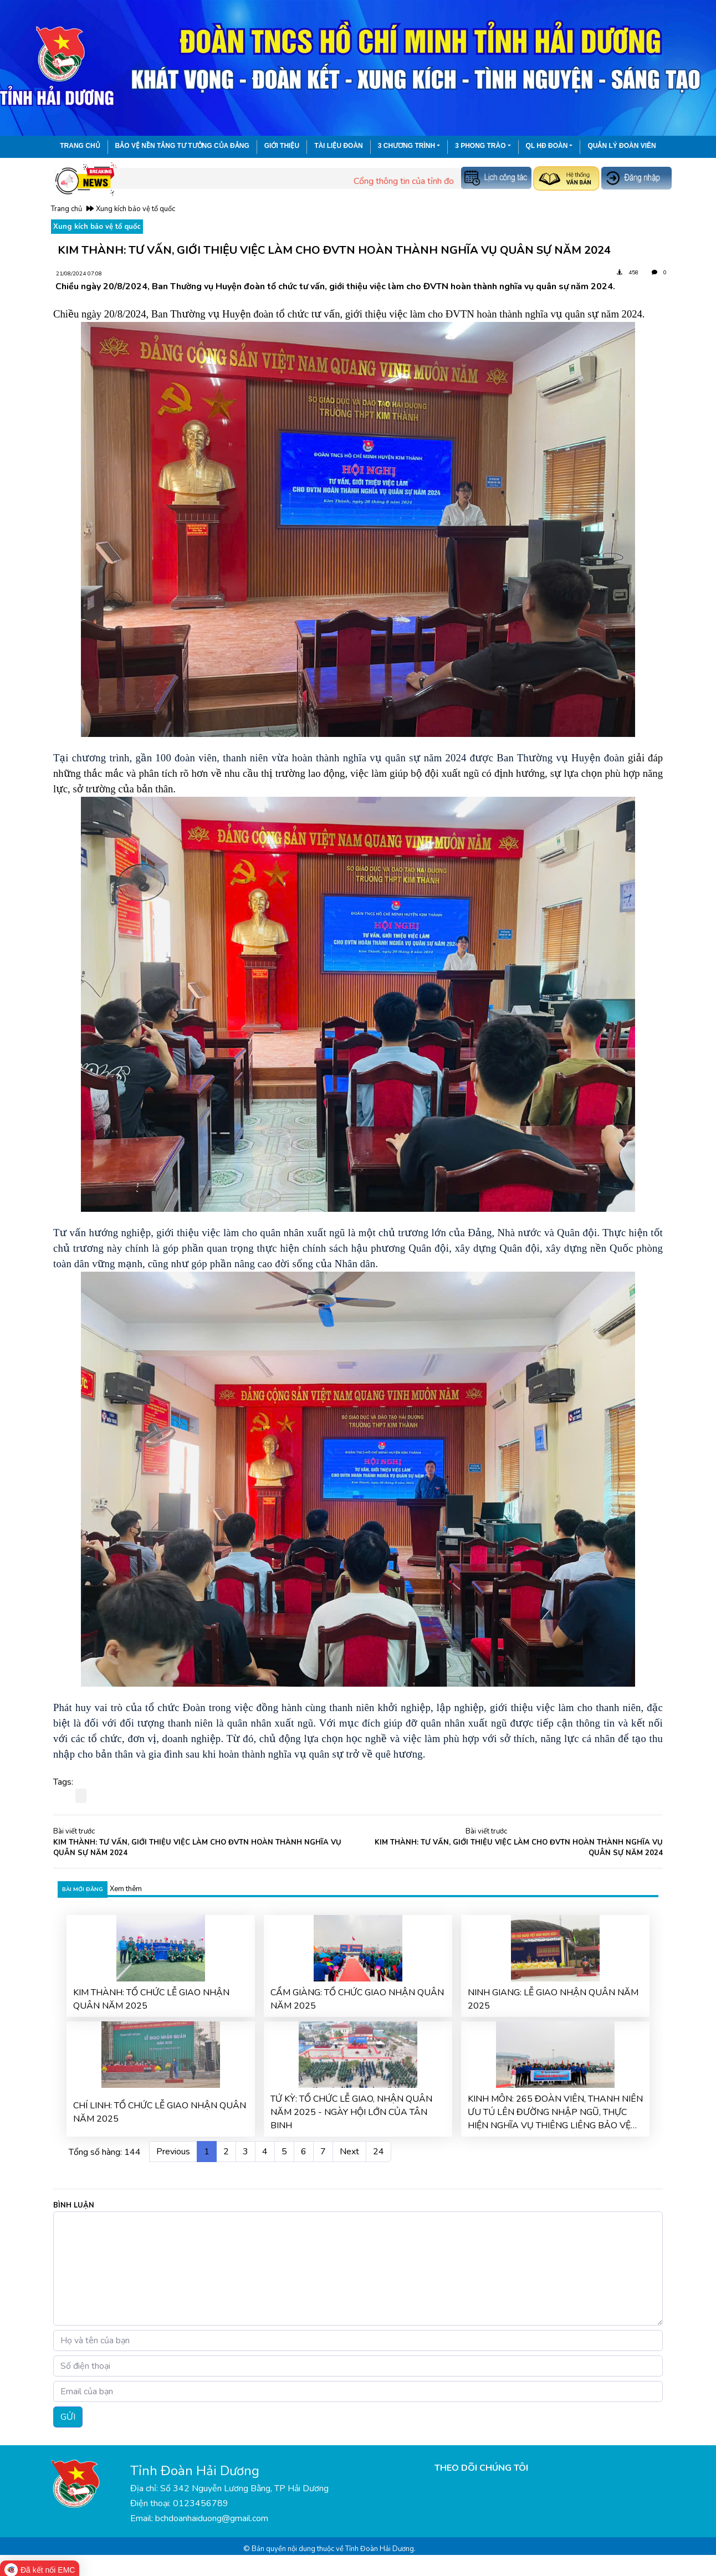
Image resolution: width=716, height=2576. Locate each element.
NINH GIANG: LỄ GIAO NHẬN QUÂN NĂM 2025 (553, 1999)
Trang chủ (80, 146)
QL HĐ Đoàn (547, 146)
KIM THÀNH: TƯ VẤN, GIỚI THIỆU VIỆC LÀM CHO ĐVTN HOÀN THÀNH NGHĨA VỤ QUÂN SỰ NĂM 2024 (197, 1847)
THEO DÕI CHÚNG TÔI (481, 2468)
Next (349, 2151)
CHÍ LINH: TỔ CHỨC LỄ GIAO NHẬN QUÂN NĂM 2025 (159, 2112)
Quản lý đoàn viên (621, 146)
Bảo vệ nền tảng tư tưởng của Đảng (182, 146)
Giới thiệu (281, 146)
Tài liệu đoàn (338, 146)
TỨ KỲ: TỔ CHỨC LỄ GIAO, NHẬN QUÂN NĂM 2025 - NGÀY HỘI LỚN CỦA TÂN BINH (351, 2112)
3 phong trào (480, 146)
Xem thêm (126, 1889)
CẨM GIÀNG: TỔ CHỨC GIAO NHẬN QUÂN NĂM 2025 (357, 1999)
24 (378, 2151)
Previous (173, 2151)
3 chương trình (406, 146)
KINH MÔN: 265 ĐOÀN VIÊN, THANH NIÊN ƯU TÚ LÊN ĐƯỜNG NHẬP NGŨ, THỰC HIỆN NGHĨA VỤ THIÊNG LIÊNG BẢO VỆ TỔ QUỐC (555, 2112)
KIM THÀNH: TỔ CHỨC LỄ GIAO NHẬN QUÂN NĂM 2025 (151, 1999)
